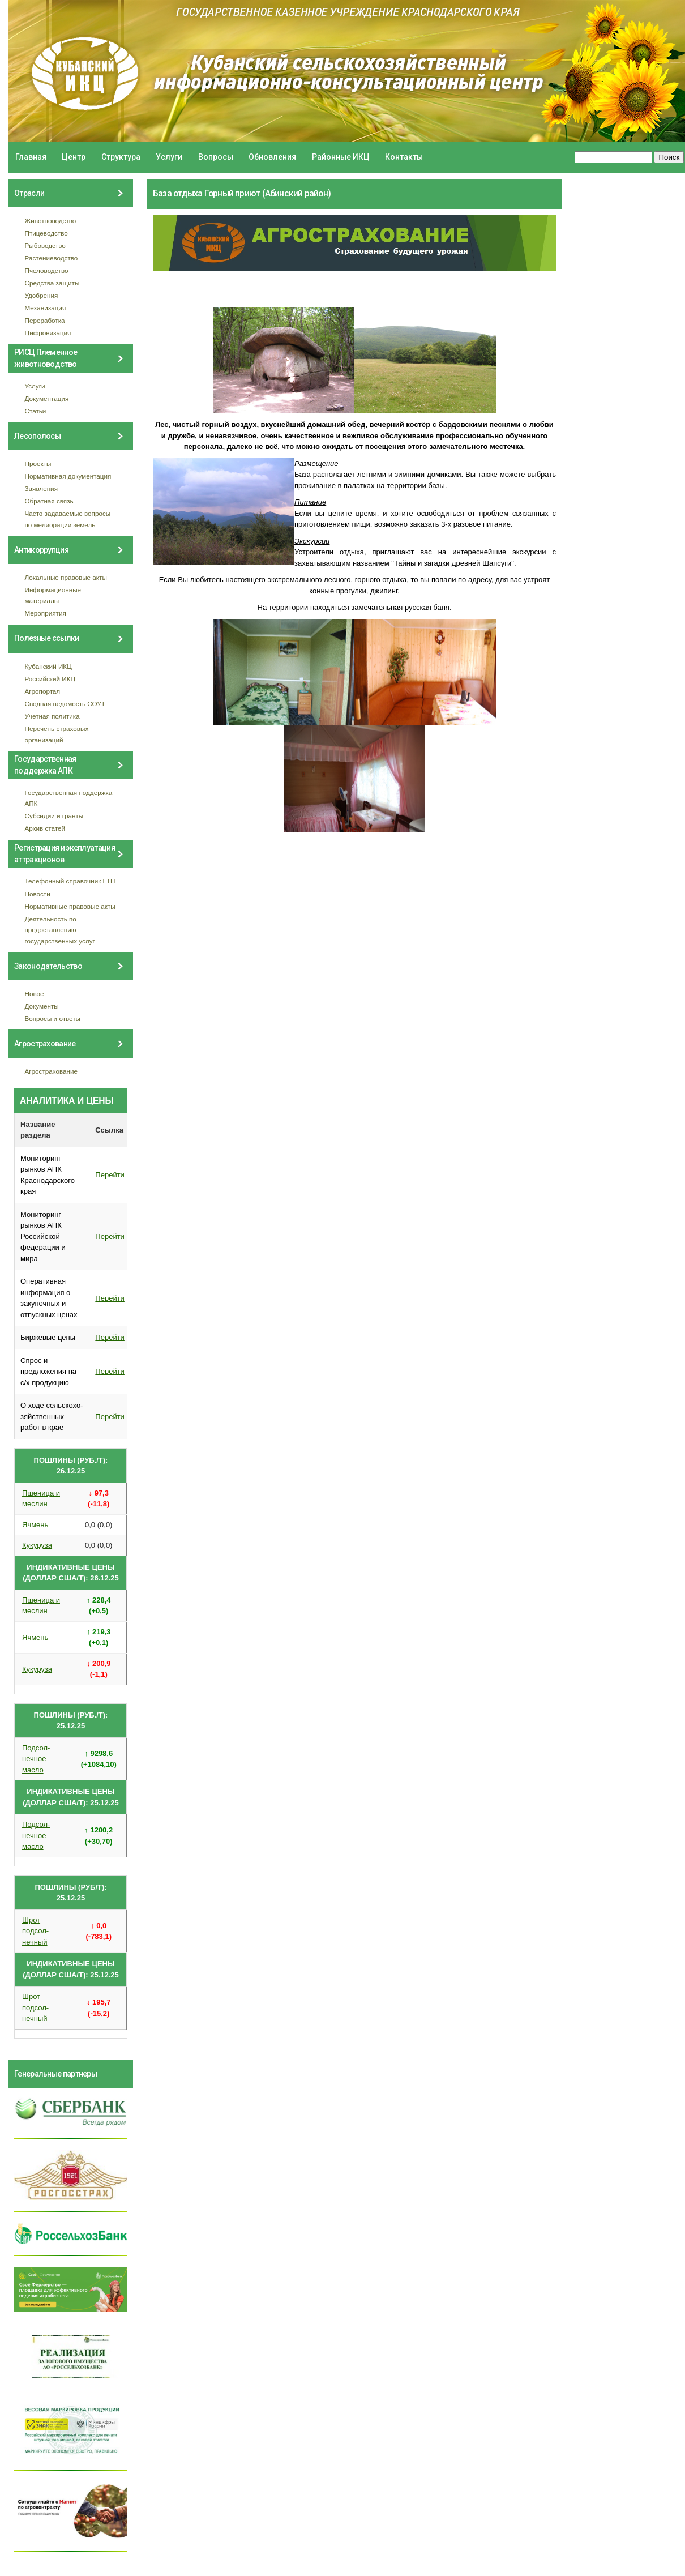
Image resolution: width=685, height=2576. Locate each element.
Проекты (38, 463)
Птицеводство (46, 233)
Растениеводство (51, 258)
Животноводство (50, 220)
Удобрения (41, 295)
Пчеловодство (46, 270)
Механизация (45, 307)
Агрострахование (51, 1071)
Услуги (169, 156)
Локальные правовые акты (66, 577)
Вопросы (215, 156)
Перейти (110, 1174)
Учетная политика (52, 716)
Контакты (404, 156)
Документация (47, 398)
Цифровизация (48, 332)
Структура (120, 156)
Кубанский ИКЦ (48, 666)
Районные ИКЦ (341, 156)
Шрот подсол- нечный (35, 1931)
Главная (30, 156)
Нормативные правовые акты (70, 906)
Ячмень (35, 1524)
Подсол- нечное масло (36, 1759)
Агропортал (43, 691)
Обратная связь (49, 501)
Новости (37, 894)
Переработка (45, 320)
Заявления (41, 488)
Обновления (272, 156)
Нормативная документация (68, 476)
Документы (42, 1006)
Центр (73, 156)
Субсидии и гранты (54, 815)
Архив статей (45, 828)
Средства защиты (52, 283)
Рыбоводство (45, 245)
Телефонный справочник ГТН (70, 881)
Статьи (35, 411)
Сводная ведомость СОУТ (65, 703)
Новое (34, 993)
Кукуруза (37, 1545)
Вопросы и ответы (52, 1018)
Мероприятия (45, 613)
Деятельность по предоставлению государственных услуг (60, 930)
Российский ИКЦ (50, 678)
